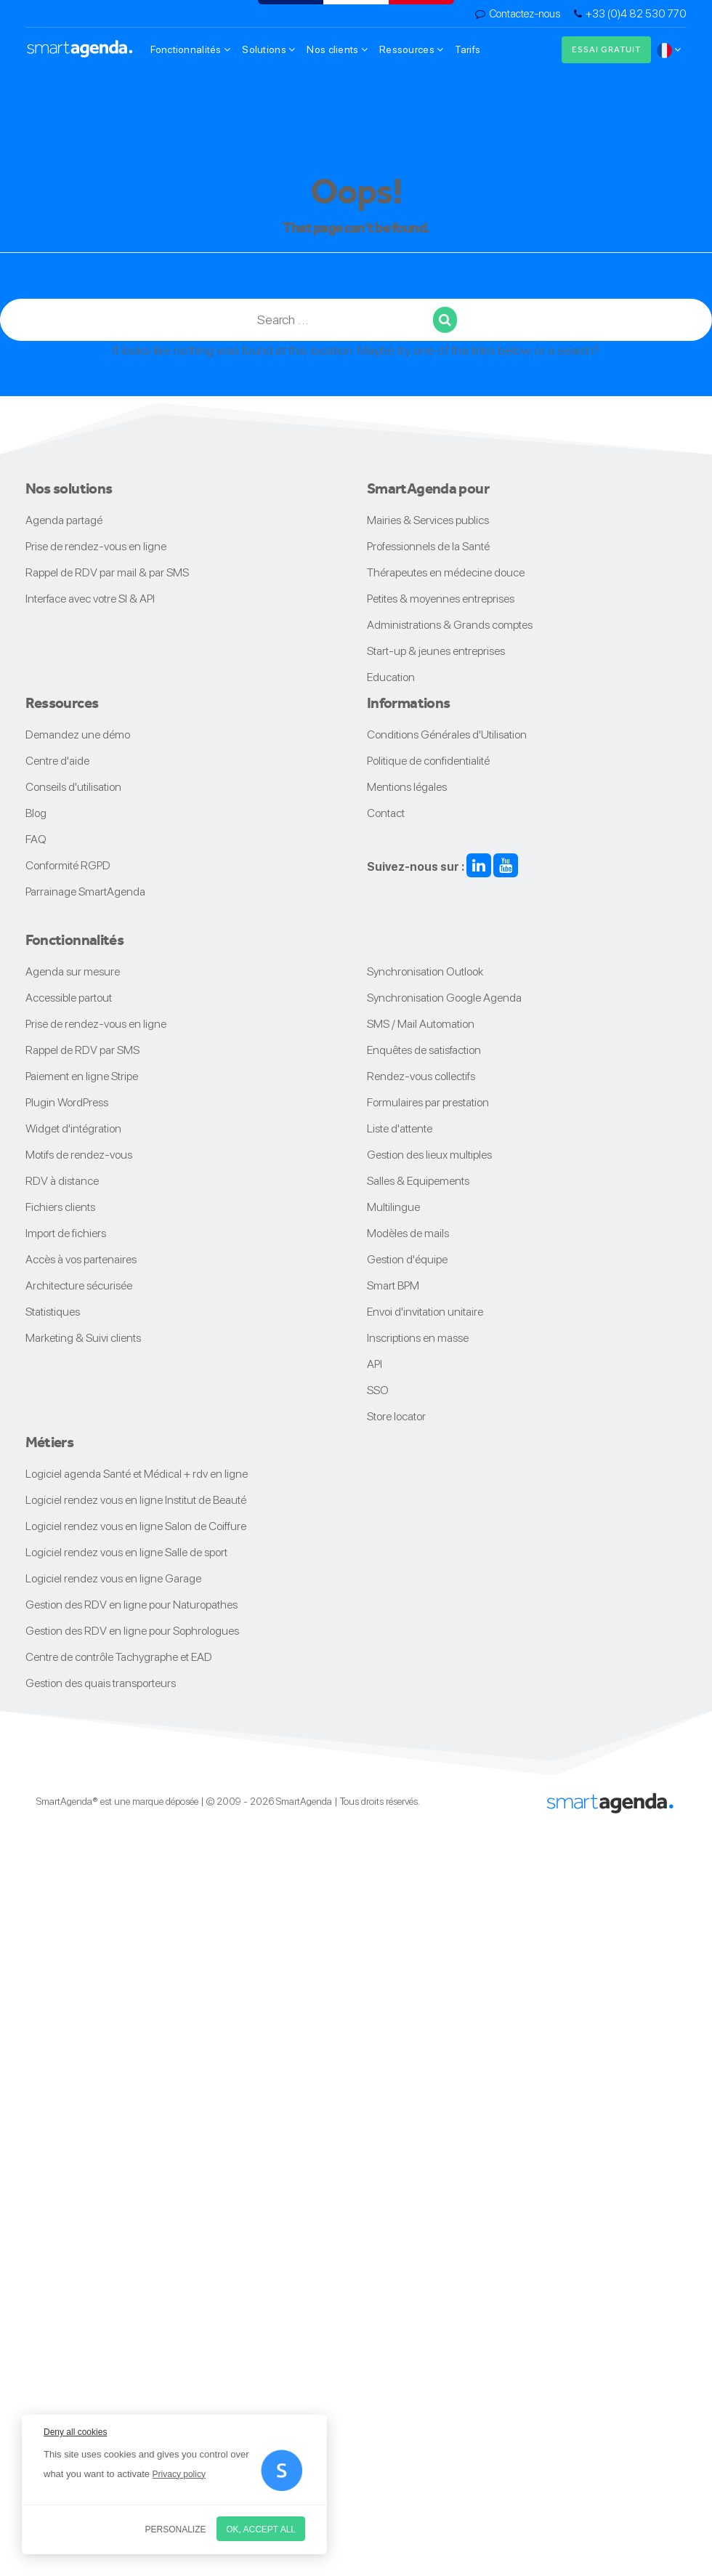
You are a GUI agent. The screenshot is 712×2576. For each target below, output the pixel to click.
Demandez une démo (77, 734)
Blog (35, 813)
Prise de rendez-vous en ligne (95, 546)
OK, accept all (261, 2529)
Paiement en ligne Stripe (81, 1076)
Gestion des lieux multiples (429, 1155)
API (374, 1364)
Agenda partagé (63, 520)
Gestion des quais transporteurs (100, 1683)
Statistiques (52, 1312)
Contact (386, 813)
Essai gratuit (606, 49)
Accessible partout (68, 998)
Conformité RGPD (67, 865)
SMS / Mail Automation (420, 1024)
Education (391, 677)
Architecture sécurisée (78, 1285)
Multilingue (393, 1207)
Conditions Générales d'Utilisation (447, 734)
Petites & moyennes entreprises (440, 598)
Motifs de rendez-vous (78, 1155)
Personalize (175, 2529)
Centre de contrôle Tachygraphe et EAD (118, 1657)
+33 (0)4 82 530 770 (636, 13)
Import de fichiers (65, 1233)
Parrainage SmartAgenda (85, 891)
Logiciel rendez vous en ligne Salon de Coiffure (135, 1526)
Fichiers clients (60, 1207)
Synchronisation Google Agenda (444, 998)
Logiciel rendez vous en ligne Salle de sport (126, 1552)
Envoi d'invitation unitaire (425, 1312)
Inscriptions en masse (418, 1338)
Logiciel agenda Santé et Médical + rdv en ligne (136, 1474)
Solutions (268, 49)
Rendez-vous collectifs (421, 1076)
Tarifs (467, 49)
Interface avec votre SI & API (90, 598)
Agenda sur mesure (72, 971)
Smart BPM (393, 1285)
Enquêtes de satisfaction (424, 1050)
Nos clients (337, 49)
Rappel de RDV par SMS (82, 1050)
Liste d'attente (399, 1128)
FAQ (35, 839)
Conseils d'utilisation (73, 787)
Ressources (411, 49)
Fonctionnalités (190, 49)
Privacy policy (179, 2474)
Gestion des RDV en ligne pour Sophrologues (132, 1631)
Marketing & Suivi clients (83, 1338)
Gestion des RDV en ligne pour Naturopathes (131, 1604)
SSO (378, 1390)
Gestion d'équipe (407, 1259)
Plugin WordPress (66, 1102)
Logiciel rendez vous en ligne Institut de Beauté (135, 1500)
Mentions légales (407, 787)
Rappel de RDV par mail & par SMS (107, 572)
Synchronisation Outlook (425, 971)
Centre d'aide (57, 761)
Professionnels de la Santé (428, 546)
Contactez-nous (524, 13)
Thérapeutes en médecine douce (446, 572)
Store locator (396, 1416)
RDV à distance (62, 1181)
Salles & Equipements (418, 1181)
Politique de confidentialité (428, 761)
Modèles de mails (408, 1233)
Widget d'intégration (73, 1128)
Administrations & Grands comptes (450, 625)
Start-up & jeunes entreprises (436, 651)
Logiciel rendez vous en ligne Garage (113, 1578)
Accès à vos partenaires (81, 1259)
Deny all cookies (75, 2432)
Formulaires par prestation (428, 1102)
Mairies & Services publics (428, 520)
